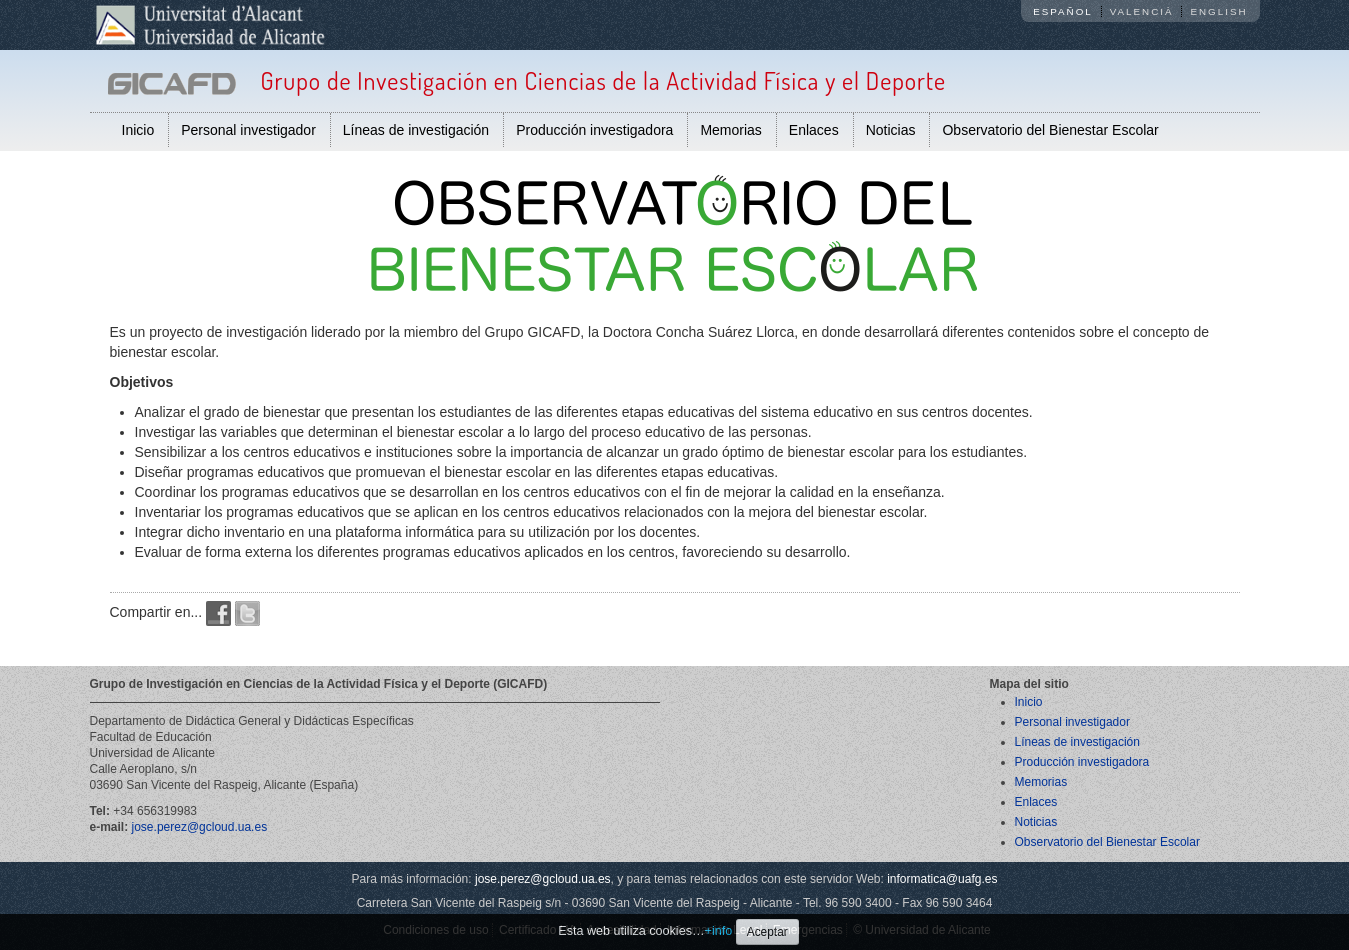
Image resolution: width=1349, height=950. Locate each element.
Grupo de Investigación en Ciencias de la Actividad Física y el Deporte (603, 80)
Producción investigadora (594, 130)
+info (719, 931)
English (1218, 11)
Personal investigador (248, 130)
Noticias (891, 130)
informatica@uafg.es (942, 879)
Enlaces (814, 130)
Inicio (138, 130)
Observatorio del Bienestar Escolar (1050, 130)
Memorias (730, 130)
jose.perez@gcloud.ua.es (200, 827)
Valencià (1142, 11)
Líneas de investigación (416, 130)
